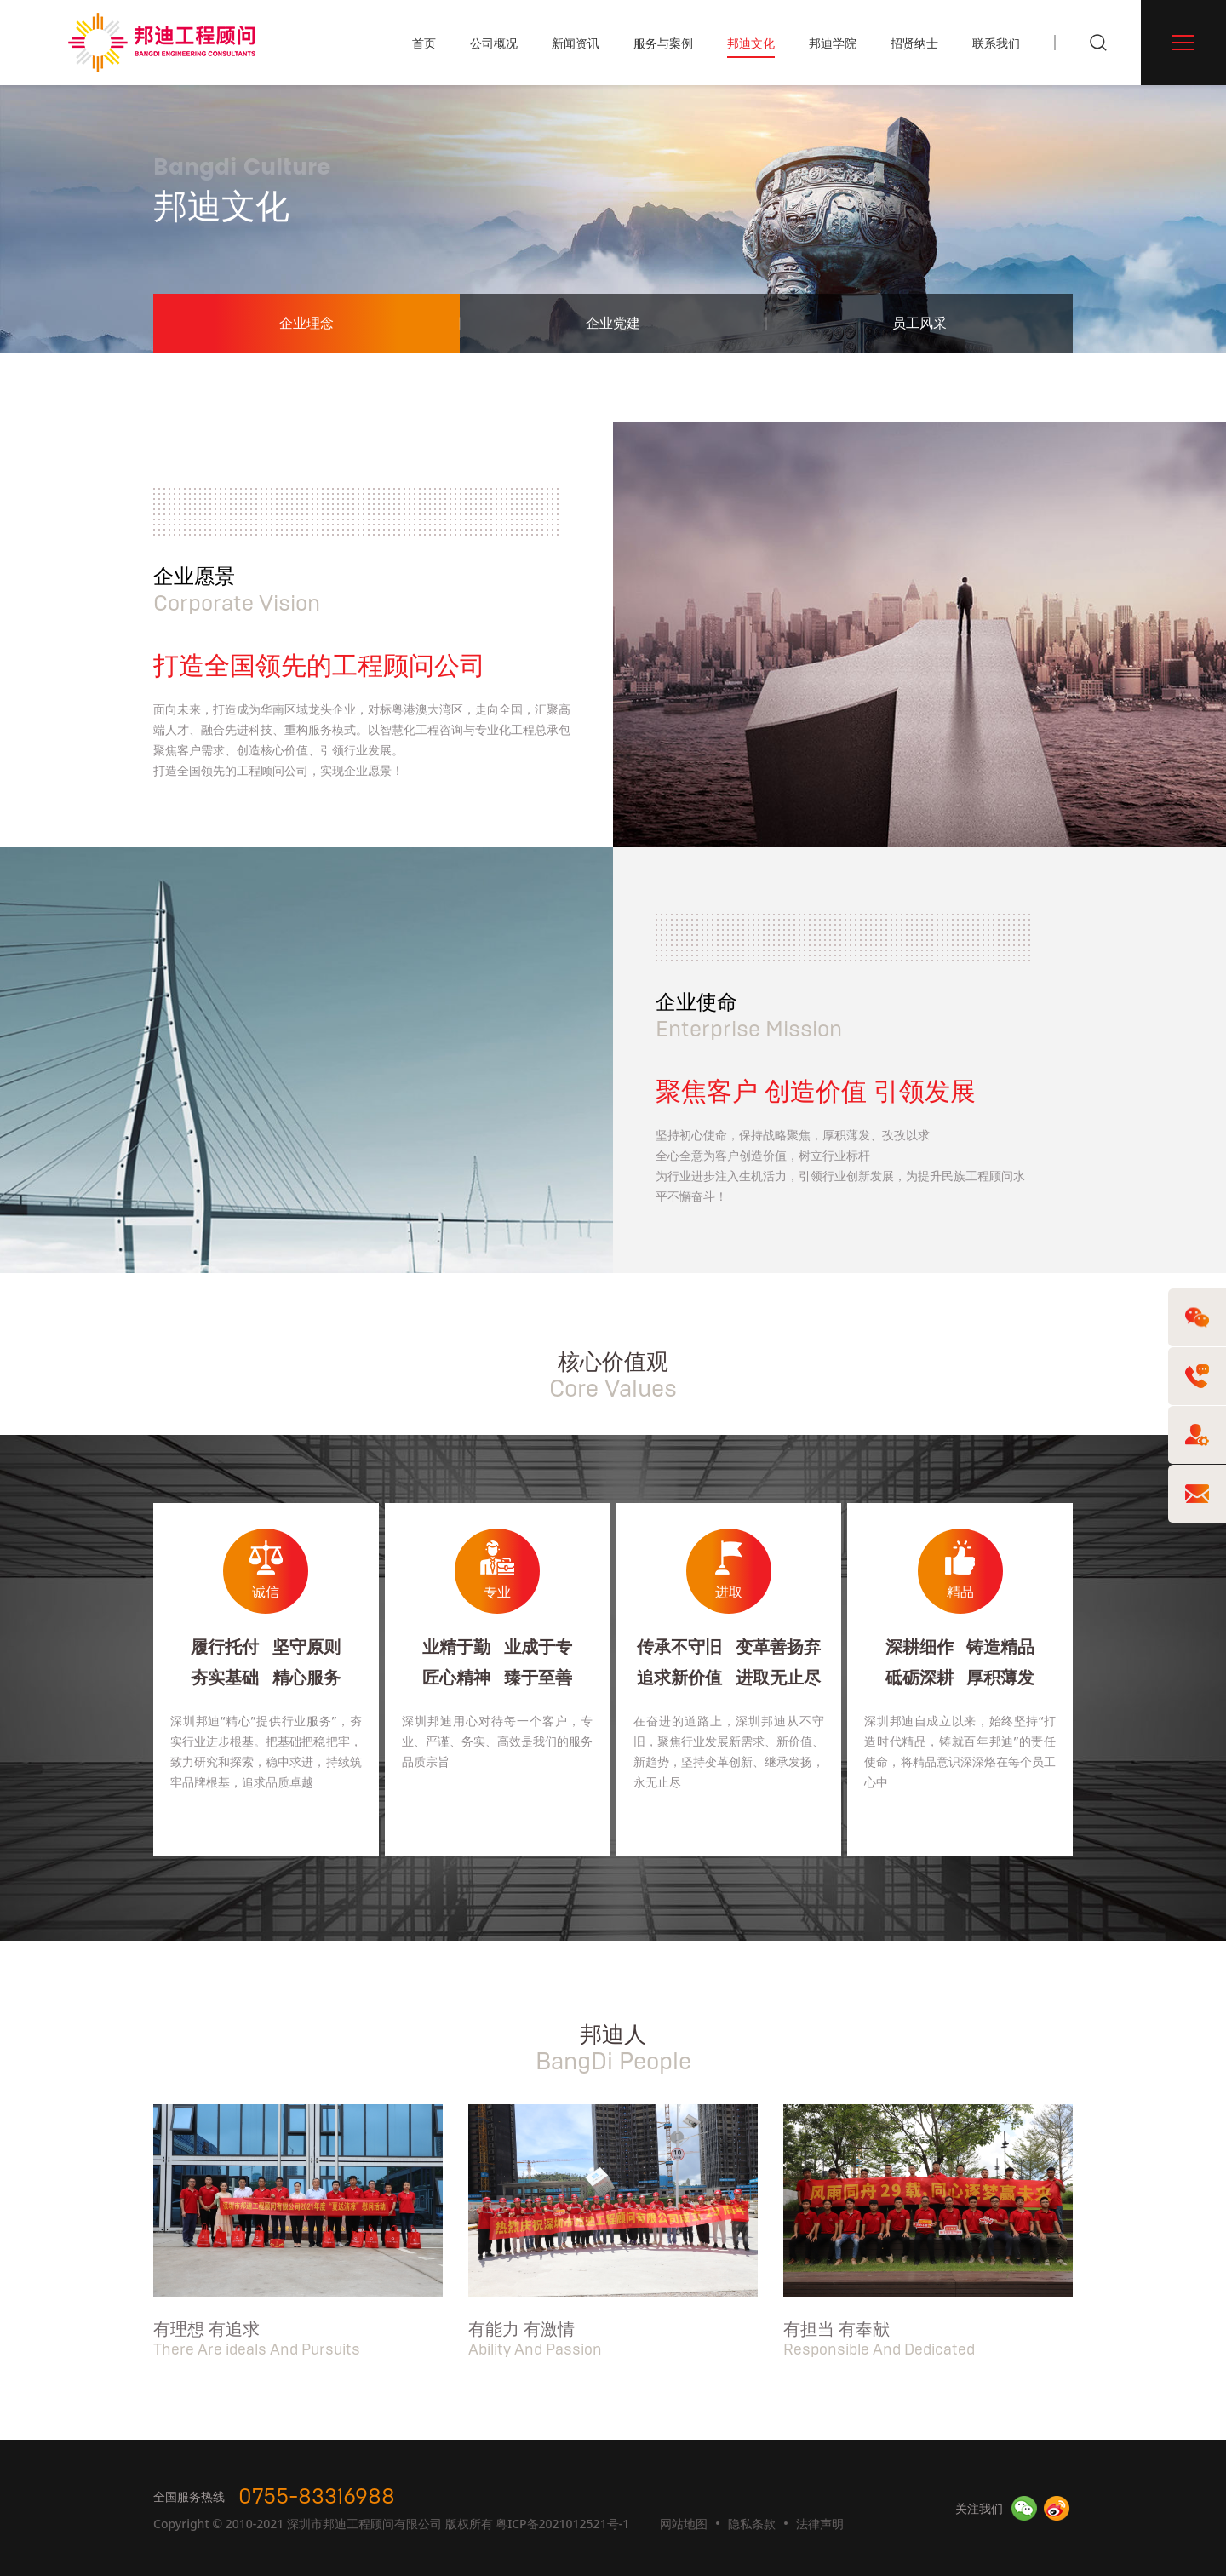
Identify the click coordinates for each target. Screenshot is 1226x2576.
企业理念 (306, 323)
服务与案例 (663, 43)
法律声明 (820, 2524)
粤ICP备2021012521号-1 (562, 2524)
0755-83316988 (316, 2497)
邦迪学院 (832, 43)
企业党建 (613, 323)
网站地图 (684, 2524)
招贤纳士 (914, 43)
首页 (424, 43)
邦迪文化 (751, 43)
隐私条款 (752, 2524)
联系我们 (996, 43)
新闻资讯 (575, 43)
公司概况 (494, 43)
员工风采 (919, 323)
